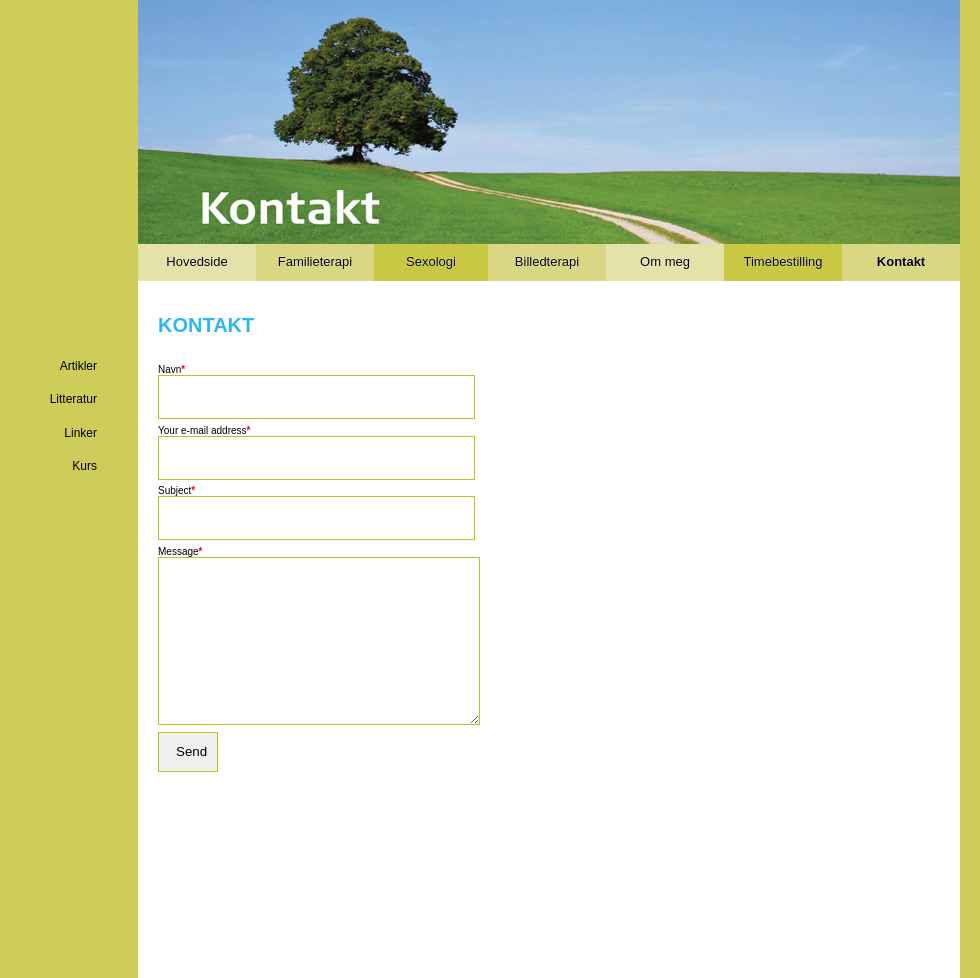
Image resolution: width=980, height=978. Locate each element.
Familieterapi (315, 261)
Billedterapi (547, 261)
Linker (80, 433)
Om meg (665, 261)
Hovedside (196, 261)
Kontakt (901, 261)
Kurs (84, 466)
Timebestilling (783, 261)
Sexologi (431, 261)
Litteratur (73, 399)
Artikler (78, 366)
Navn (171, 369)
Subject (176, 490)
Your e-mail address (204, 430)
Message (180, 551)
